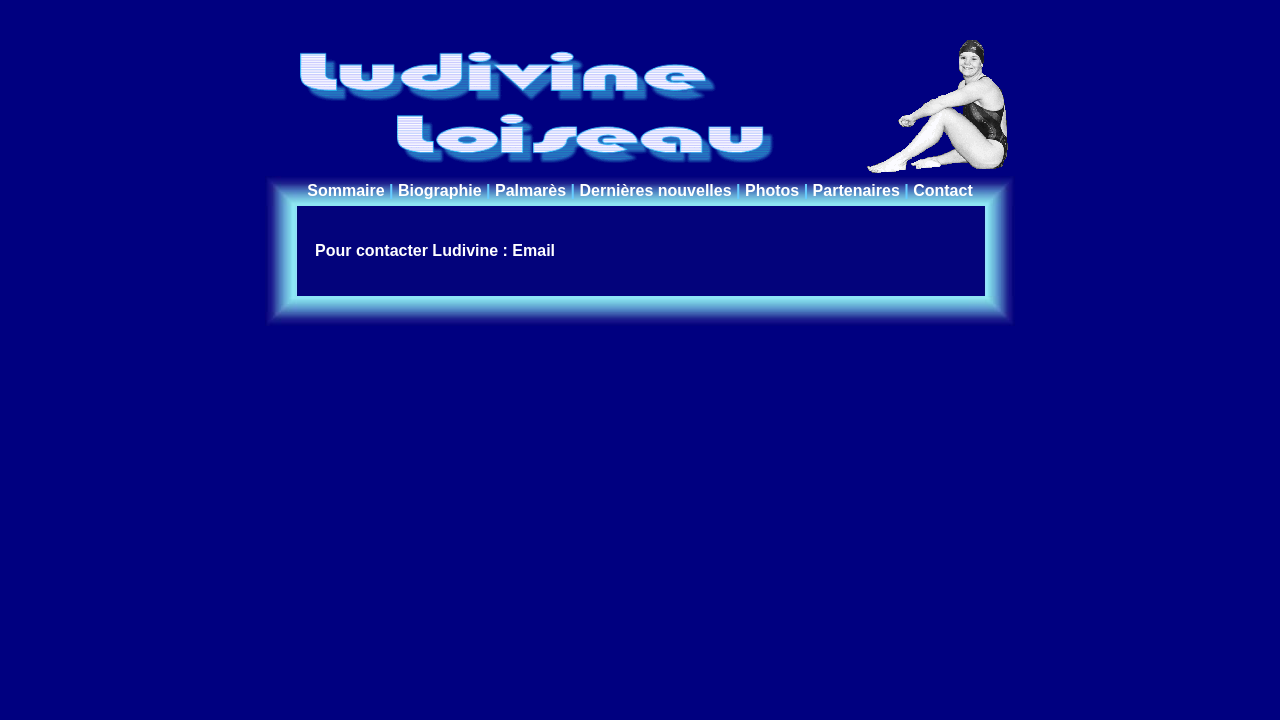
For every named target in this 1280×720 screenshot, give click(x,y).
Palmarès (530, 190)
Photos (772, 190)
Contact (943, 190)
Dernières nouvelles (656, 190)
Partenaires (856, 190)
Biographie (440, 190)
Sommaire (345, 190)
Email (533, 250)
